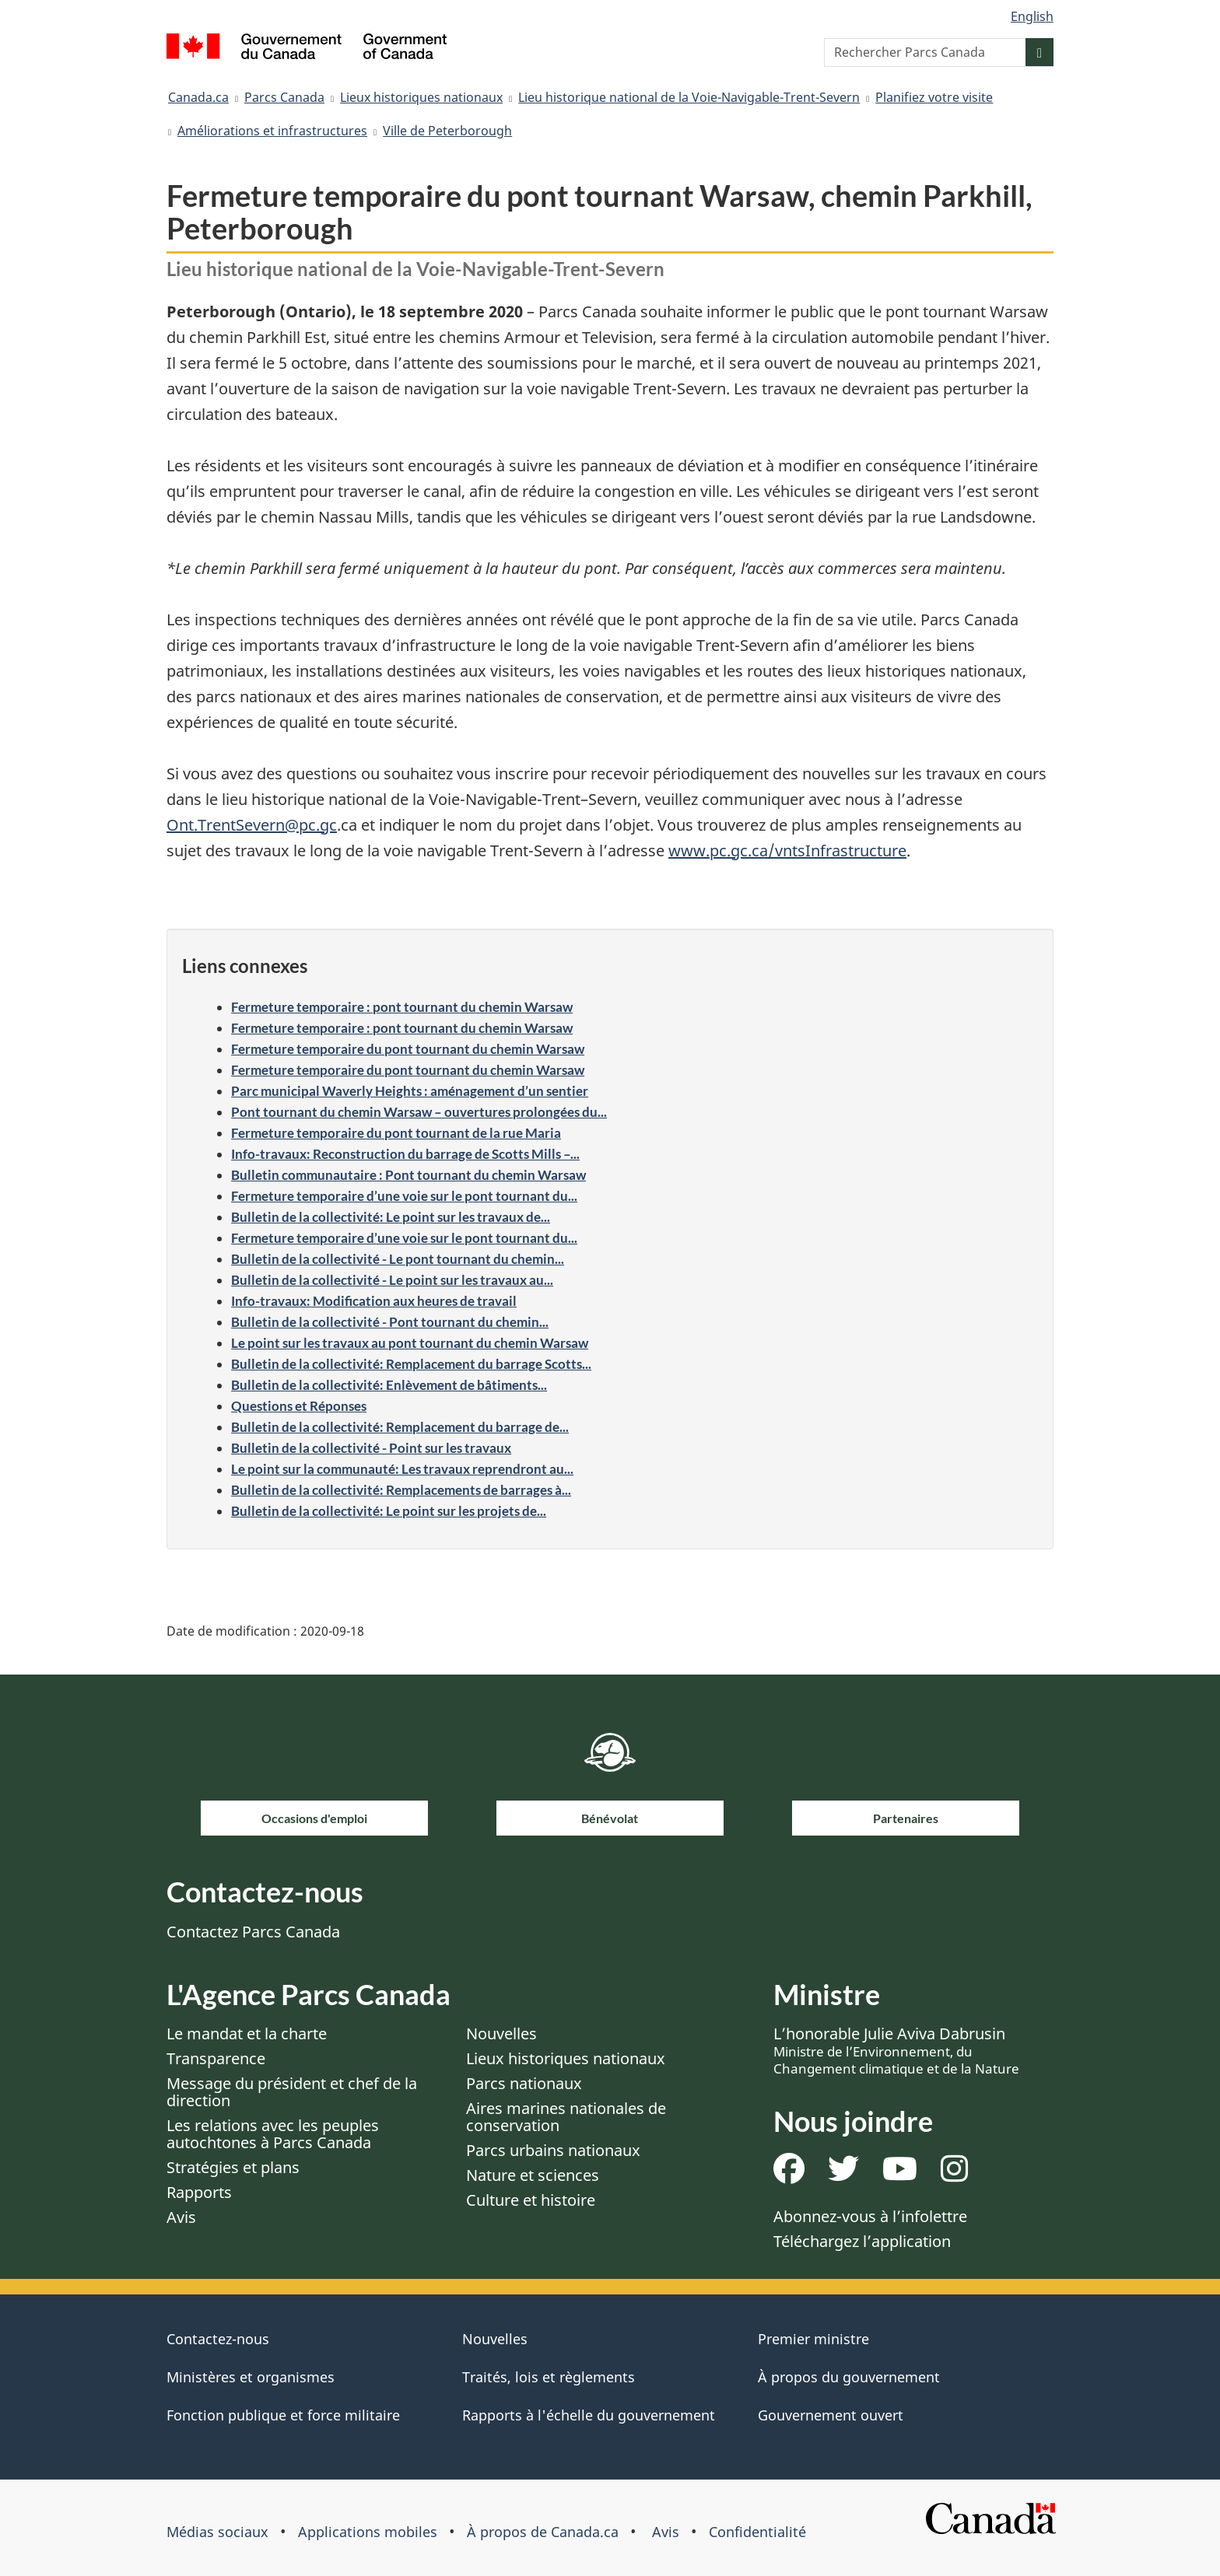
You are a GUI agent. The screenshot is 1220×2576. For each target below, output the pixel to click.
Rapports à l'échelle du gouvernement (588, 2415)
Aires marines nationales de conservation (566, 2117)
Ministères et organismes (251, 2377)
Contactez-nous (218, 2338)
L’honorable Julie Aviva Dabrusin (896, 2050)
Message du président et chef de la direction (292, 2092)
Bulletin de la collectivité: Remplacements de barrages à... (401, 1490)
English (1032, 16)
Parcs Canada (284, 97)
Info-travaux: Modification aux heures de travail (374, 1301)
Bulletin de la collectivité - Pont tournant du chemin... (390, 1322)
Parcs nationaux (524, 2083)
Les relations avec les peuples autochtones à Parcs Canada (273, 2134)
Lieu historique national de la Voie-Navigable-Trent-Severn (689, 97)
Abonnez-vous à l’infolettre (870, 2216)
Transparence (216, 2058)
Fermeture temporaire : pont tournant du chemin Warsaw (402, 1007)
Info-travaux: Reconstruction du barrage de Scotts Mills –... (405, 1154)
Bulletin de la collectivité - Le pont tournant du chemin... (397, 1259)
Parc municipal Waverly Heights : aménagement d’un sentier (409, 1091)
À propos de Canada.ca (543, 2531)
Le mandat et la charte (247, 2033)
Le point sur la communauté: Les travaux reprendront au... (402, 1469)
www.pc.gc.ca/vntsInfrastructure (787, 850)
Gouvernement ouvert (830, 2415)
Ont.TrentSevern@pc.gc (252, 824)
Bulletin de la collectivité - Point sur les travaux (371, 1448)
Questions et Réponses (298, 1406)
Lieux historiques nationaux (421, 97)
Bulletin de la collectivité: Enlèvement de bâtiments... (389, 1385)
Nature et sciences (532, 2175)
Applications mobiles (367, 2531)
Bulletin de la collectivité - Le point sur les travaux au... (392, 1280)
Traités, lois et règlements (548, 2377)
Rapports (199, 2192)
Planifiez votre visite (934, 97)
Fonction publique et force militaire (283, 2415)
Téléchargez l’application (862, 2241)
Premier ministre (813, 2338)
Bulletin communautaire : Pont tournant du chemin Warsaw (408, 1175)
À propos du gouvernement (849, 2377)
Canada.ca (198, 97)
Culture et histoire (530, 2199)
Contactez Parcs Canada (253, 1931)
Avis (181, 2217)
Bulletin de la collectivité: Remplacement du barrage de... (400, 1427)
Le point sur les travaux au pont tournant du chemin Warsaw (409, 1343)
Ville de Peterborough (447, 130)
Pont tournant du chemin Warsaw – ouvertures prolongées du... (419, 1112)
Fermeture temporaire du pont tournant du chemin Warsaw (407, 1049)
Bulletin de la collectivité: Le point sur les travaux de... (390, 1217)
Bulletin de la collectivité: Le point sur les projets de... (388, 1511)
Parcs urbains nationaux (553, 2150)
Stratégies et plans (233, 2167)
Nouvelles (501, 2033)
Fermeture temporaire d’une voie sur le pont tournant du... (404, 1196)
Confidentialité (757, 2531)
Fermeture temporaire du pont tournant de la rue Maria (396, 1133)
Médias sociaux (217, 2531)
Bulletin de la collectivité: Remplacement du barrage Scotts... (411, 1364)
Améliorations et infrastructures (272, 130)
